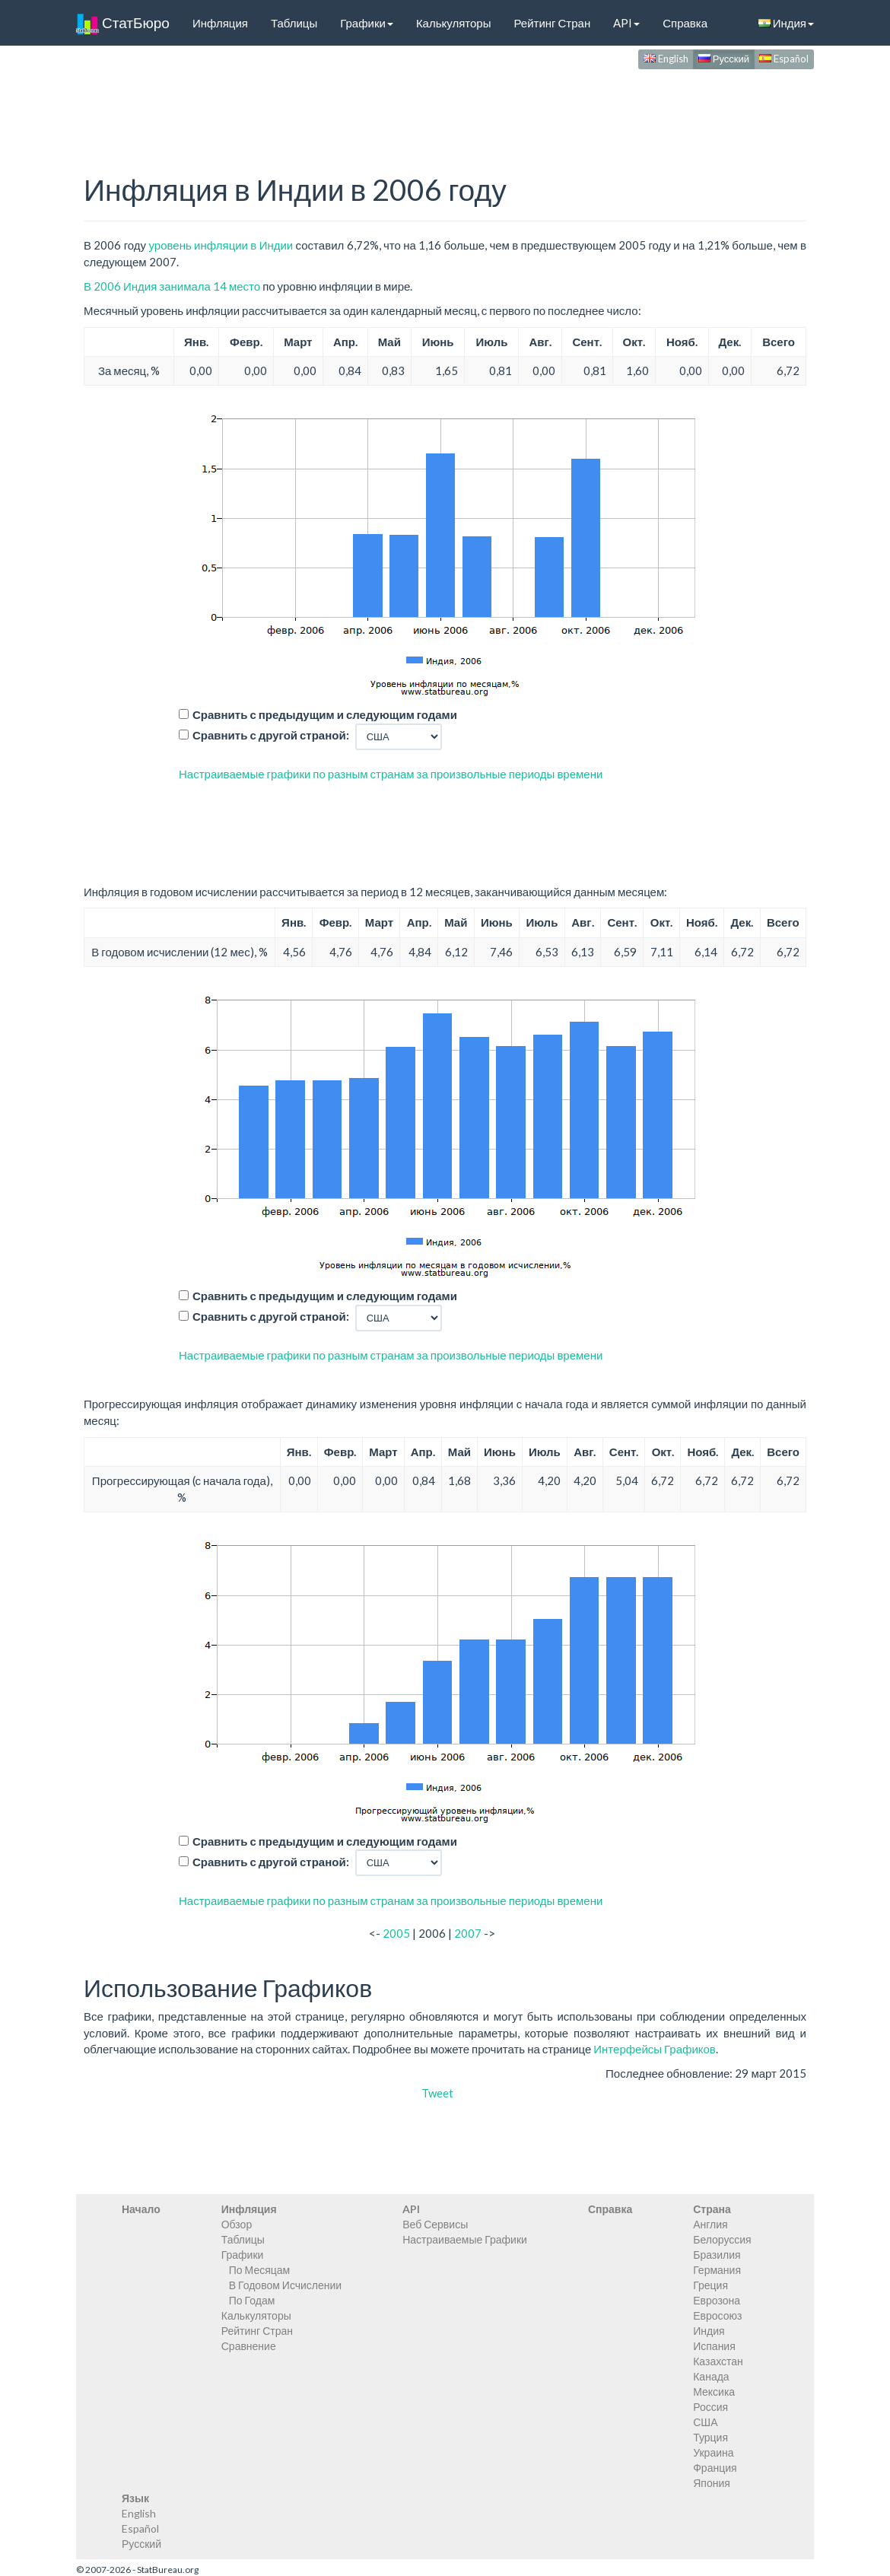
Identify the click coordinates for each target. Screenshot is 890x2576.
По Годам (252, 2300)
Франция (714, 2467)
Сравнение (248, 2345)
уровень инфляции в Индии (220, 245)
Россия (710, 2406)
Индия (786, 23)
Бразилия (716, 2254)
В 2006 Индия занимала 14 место (172, 286)
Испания (714, 2345)
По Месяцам (259, 2269)
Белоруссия (722, 2239)
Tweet (437, 2093)
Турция (710, 2437)
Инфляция (220, 23)
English (666, 58)
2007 (468, 1933)
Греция (710, 2285)
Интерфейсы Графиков (654, 2049)
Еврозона (716, 2300)
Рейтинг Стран (551, 23)
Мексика (714, 2391)
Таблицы (294, 23)
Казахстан (718, 2361)
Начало (141, 2208)
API (626, 23)
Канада (711, 2376)
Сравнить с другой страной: (270, 735)
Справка (685, 23)
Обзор (236, 2224)
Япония (711, 2482)
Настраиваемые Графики (464, 2239)
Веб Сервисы (435, 2224)
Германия (717, 2269)
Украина (713, 2452)
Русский (723, 58)
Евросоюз (717, 2315)
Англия (710, 2224)
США (705, 2421)
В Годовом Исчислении (285, 2285)
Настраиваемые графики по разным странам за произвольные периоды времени (390, 774)
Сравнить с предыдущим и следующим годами (324, 714)
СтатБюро (123, 22)
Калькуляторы (453, 23)
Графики (366, 23)
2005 (396, 1933)
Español (784, 58)
